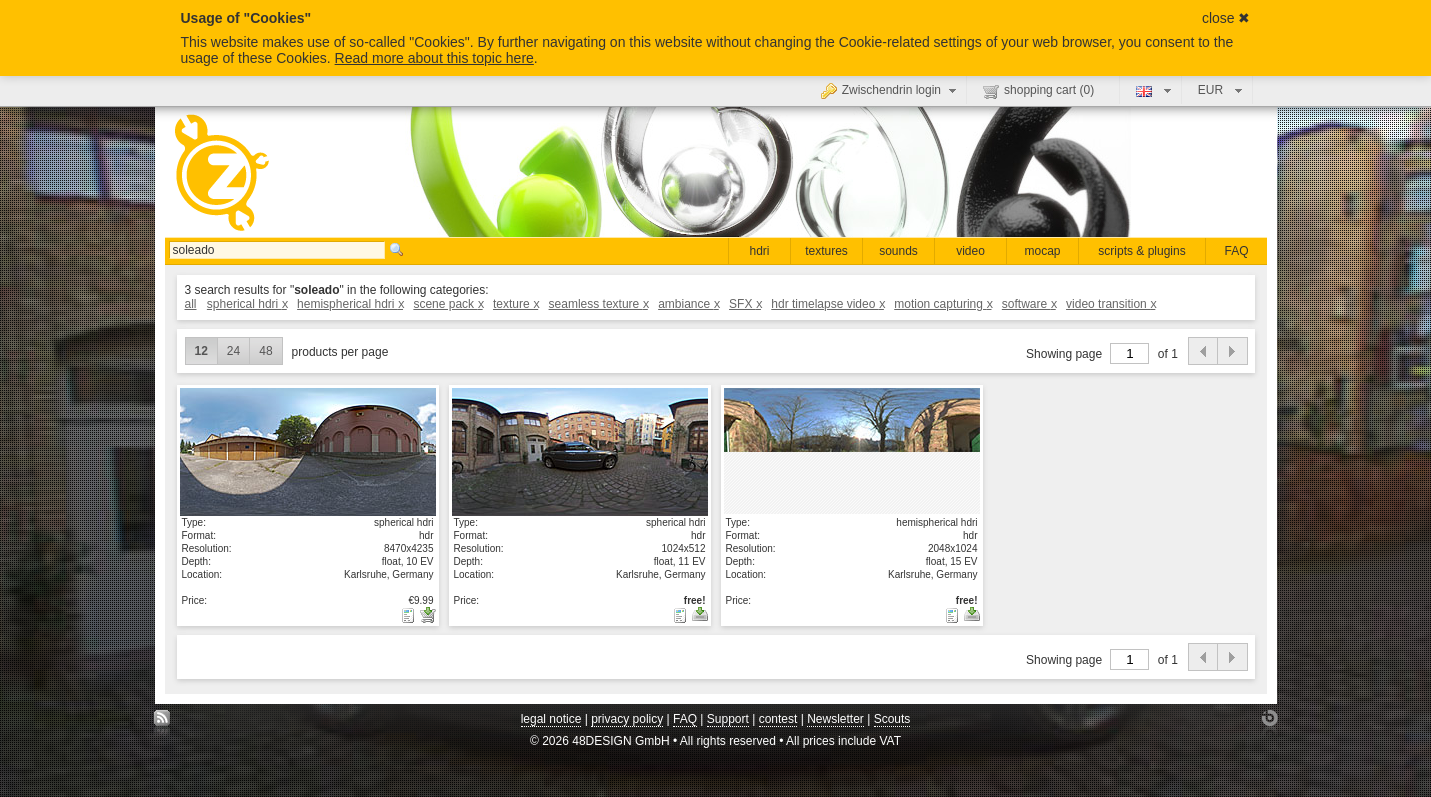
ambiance (688, 304)
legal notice (551, 719)
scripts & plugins (1141, 251)
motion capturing (942, 304)
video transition (1110, 304)
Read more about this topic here (434, 58)
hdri (759, 251)
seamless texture (598, 304)
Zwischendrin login (891, 90)
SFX (745, 304)
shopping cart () (1038, 91)
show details (308, 451)
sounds (898, 251)
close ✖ (1226, 18)
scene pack (447, 304)
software (1029, 304)
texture (515, 304)
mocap (1042, 251)
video (970, 251)
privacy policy (627, 719)
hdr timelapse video (827, 304)
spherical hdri (247, 304)
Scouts (892, 719)
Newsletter (835, 719)
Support (728, 719)
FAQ (1236, 251)
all (191, 304)
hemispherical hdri (350, 304)
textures (826, 251)
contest (778, 719)
